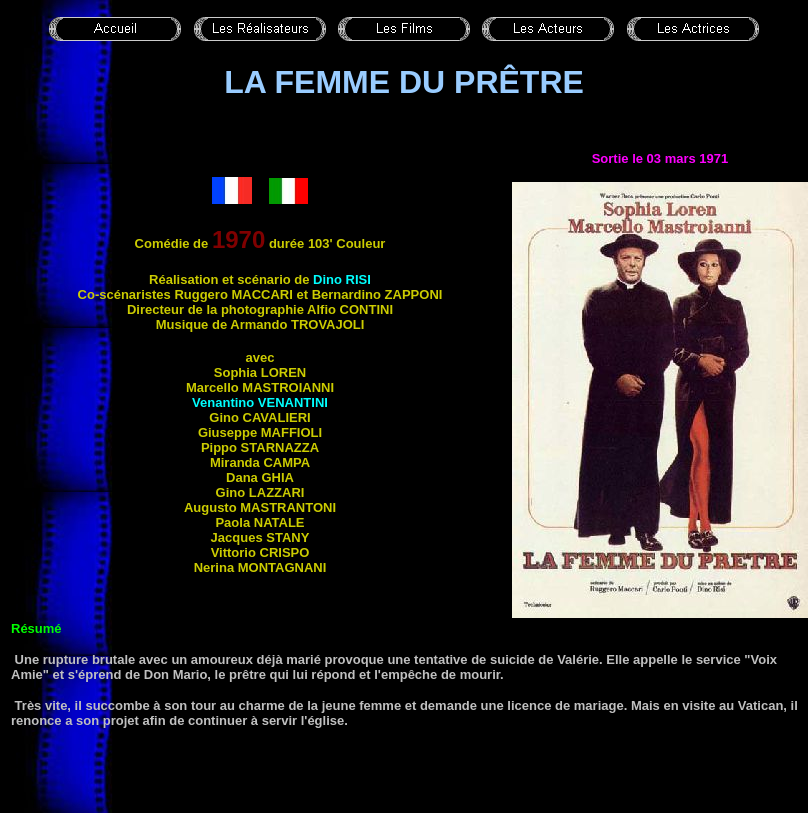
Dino (342, 279)
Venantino (260, 402)
